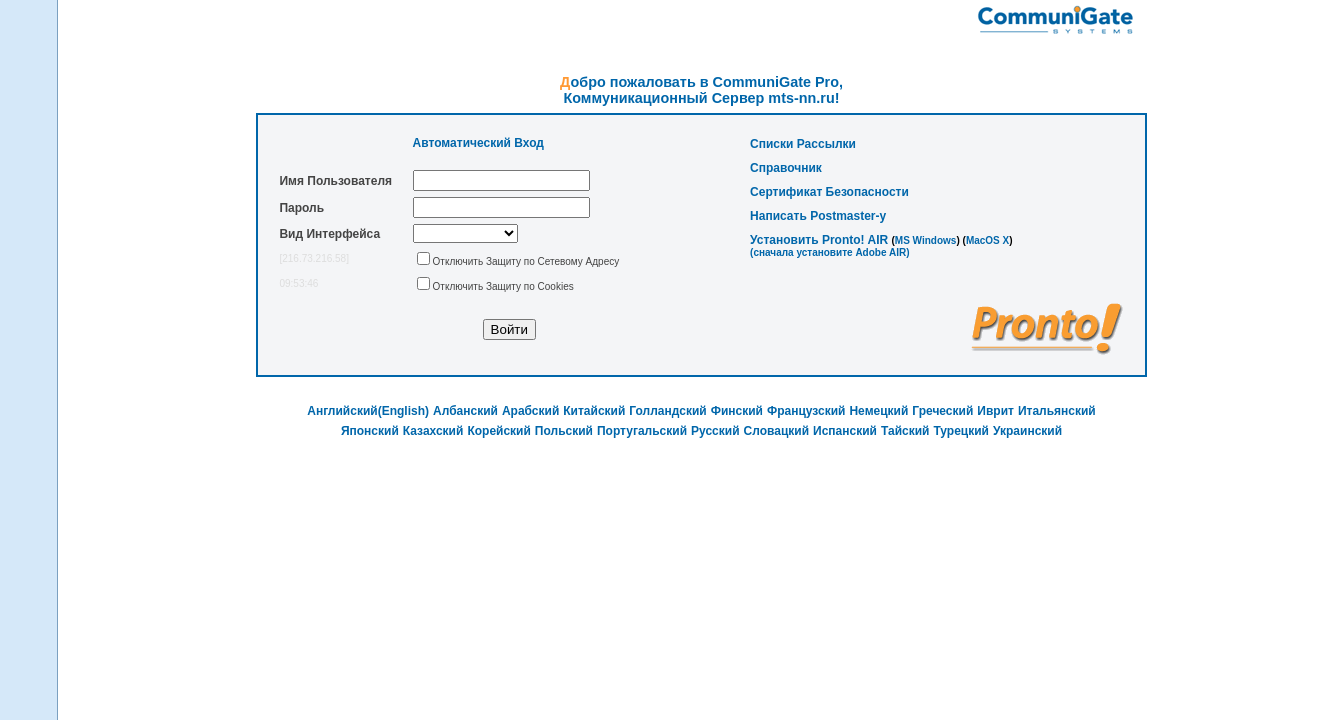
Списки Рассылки (803, 144)
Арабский (530, 411)
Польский (564, 431)
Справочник (786, 168)
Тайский (905, 431)
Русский (715, 431)
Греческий (942, 411)
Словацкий (777, 431)
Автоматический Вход (478, 143)
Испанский (845, 431)
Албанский (465, 411)
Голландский (667, 411)
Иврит (995, 411)
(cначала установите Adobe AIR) (829, 252)
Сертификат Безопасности (829, 192)
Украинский (1027, 431)
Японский (370, 431)
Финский (737, 411)
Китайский (594, 411)
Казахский (433, 431)
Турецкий (961, 431)
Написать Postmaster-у (818, 216)
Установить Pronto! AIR (819, 240)
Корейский (498, 431)
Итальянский (1057, 411)
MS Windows (926, 240)
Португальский (642, 431)
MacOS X (987, 240)
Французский (806, 411)
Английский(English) (368, 411)
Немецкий (878, 411)
